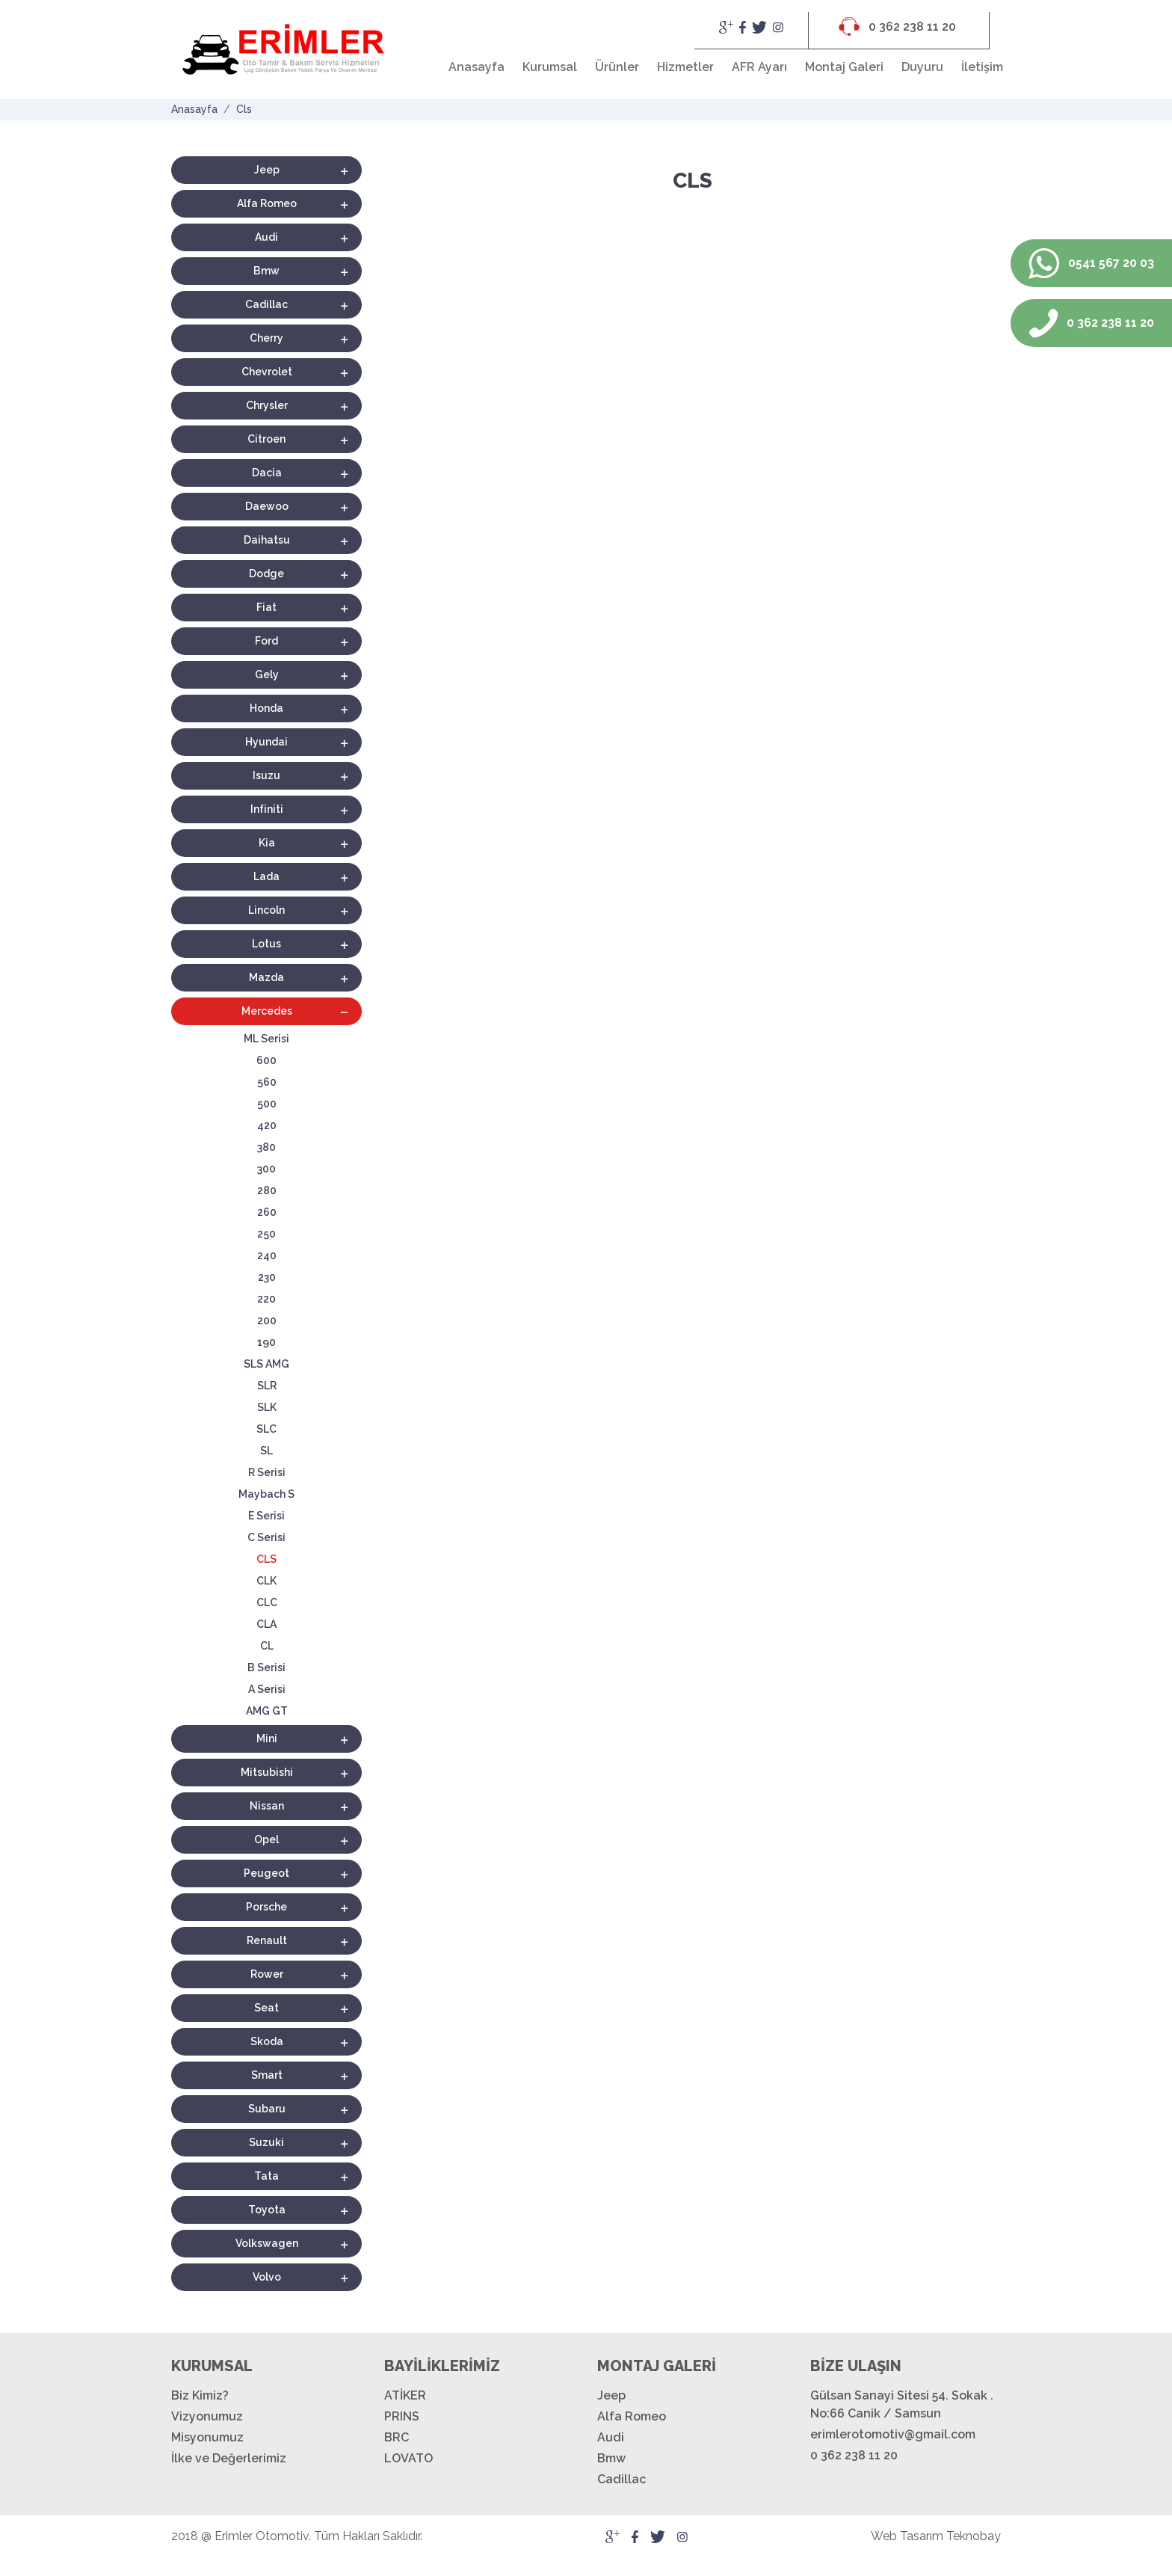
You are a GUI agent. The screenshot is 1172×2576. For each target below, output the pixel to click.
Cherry (266, 338)
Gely (267, 674)
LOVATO (408, 2458)
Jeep (267, 170)
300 (266, 1169)
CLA (266, 1624)
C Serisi (266, 1537)
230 (267, 1277)
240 (267, 1255)
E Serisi (266, 1516)
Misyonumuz (207, 2437)
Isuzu (266, 775)
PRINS (401, 2416)
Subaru (267, 2109)
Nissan (267, 1806)
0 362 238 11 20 (897, 26)
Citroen (266, 439)
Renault (267, 1940)
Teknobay (973, 2536)
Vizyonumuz (207, 2416)
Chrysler (267, 405)
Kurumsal (549, 67)
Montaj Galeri (844, 67)
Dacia (267, 473)
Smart (267, 2075)
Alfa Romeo (267, 203)
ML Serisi (266, 1039)
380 (266, 1147)
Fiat (266, 607)
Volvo (267, 2277)
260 (267, 1212)
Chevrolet (266, 372)
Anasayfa (476, 67)
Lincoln (266, 910)
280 (267, 1190)
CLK (266, 1581)
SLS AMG (266, 1364)
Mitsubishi (267, 1772)
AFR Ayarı (759, 67)
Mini (266, 1739)
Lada (266, 876)
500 (267, 1104)
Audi (266, 237)
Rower (266, 1974)
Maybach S (266, 1494)
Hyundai (266, 742)
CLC (266, 1602)
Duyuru (922, 67)
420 (267, 1125)
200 (267, 1321)
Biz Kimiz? (200, 2395)
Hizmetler (685, 67)
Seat (266, 2008)
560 (267, 1082)
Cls (244, 109)
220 (266, 1299)
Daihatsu (267, 540)
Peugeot (266, 1873)
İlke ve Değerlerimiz (228, 2458)
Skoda (266, 2041)
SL (266, 1451)
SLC (266, 1429)
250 (266, 1234)
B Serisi (266, 1667)
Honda (266, 708)
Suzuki (266, 2142)
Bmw (266, 271)
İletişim (982, 67)
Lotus (266, 944)
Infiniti (266, 809)
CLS (266, 1559)
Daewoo (267, 506)
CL (267, 1646)
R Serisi (267, 1472)
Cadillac (266, 304)
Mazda (266, 977)
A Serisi (267, 1689)
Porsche (266, 1907)
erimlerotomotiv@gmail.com (892, 2434)
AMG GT (267, 1711)
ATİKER (405, 2395)
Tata (266, 2176)
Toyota (267, 2210)
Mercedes (266, 1011)
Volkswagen (266, 2243)
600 (266, 1060)
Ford (266, 641)
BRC (396, 2437)
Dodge (266, 574)
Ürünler (617, 67)
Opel (266, 1839)
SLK (267, 1407)
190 (266, 1342)
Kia (267, 843)
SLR (267, 1386)
